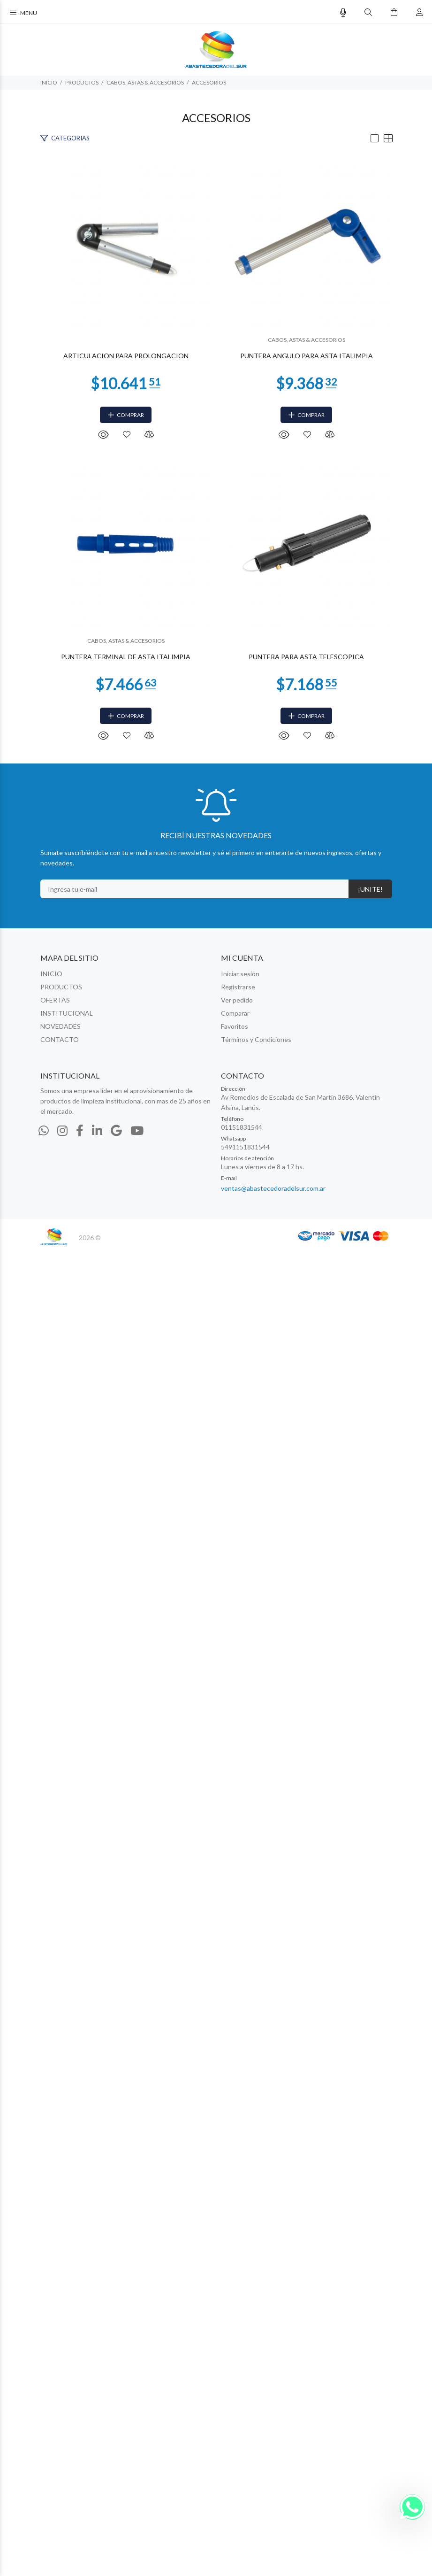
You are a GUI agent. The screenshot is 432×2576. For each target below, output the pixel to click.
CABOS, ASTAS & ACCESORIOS (145, 82)
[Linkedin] (97, 2455)
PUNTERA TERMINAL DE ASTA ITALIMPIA (216, 1500)
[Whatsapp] (44, 2455)
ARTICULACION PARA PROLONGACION (216, 536)
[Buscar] (368, 12)
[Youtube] (137, 2455)
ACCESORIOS (209, 82)
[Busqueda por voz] (343, 12)
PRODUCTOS (82, 82)
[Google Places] (116, 2455)
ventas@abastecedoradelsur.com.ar (273, 2513)
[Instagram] (62, 2455)
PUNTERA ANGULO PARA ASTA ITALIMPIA (216, 1018)
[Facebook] (79, 2455)
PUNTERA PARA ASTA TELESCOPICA (216, 1982)
